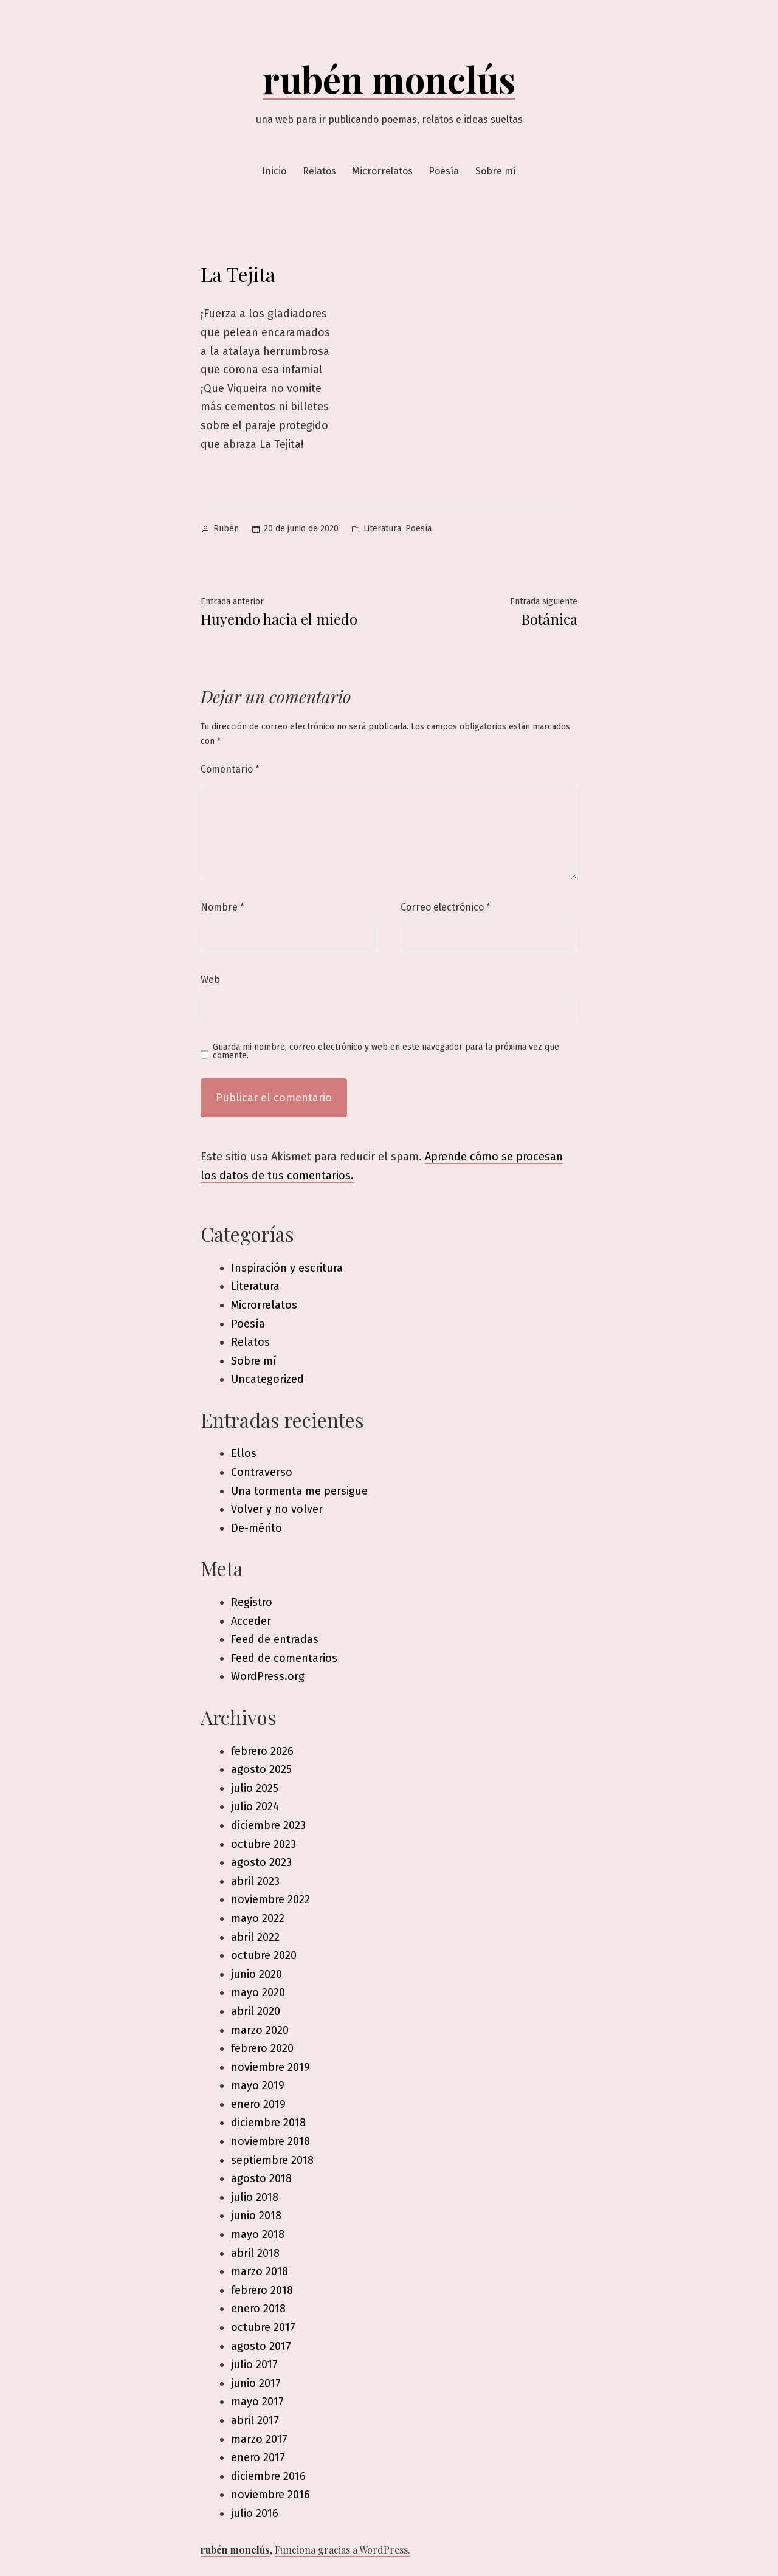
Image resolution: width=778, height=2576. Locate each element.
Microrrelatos (382, 171)
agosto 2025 (261, 1769)
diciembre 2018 (268, 2122)
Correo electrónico (446, 907)
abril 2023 (255, 1881)
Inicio (274, 171)
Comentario (230, 769)
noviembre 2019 (270, 2067)
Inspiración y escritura (287, 1268)
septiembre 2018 (272, 2160)
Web (210, 979)
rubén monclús (389, 78)
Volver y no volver (277, 1509)
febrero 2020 (262, 2048)
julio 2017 (254, 2364)
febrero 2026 (262, 1751)
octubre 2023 (263, 1844)
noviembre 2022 (270, 1899)
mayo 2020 (258, 1992)
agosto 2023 (261, 1862)
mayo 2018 (257, 2234)
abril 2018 (255, 2253)
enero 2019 (258, 2104)
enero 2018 (258, 2308)
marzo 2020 (260, 2030)
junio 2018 (256, 2215)
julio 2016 (254, 2513)
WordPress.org (268, 1676)
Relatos (319, 171)
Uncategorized (267, 1379)
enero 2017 (258, 2457)
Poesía (444, 171)
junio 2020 (256, 1974)
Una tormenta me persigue (299, 1491)
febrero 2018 (262, 2290)
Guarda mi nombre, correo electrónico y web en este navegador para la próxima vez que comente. (386, 1051)
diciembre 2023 (268, 1825)
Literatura (382, 528)
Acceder (251, 1621)
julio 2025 (254, 1788)
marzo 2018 (259, 2271)
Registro (251, 1602)
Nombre (222, 907)
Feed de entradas (274, 1639)
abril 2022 (255, 1937)
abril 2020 (255, 2011)
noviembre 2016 (270, 2494)
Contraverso (261, 1472)
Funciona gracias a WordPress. (342, 2549)
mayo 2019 (257, 2085)
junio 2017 (256, 2383)
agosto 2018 (261, 2178)
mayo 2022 (257, 1918)
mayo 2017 (257, 2401)
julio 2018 (254, 2197)
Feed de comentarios (284, 1658)
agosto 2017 (261, 2346)
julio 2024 (255, 1806)
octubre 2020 (264, 1955)
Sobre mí (495, 171)
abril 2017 (255, 2420)
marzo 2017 (259, 2439)
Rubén (226, 528)
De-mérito (256, 1528)
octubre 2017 (263, 2327)
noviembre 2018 (270, 2141)
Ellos (243, 1453)
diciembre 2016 (268, 2476)
